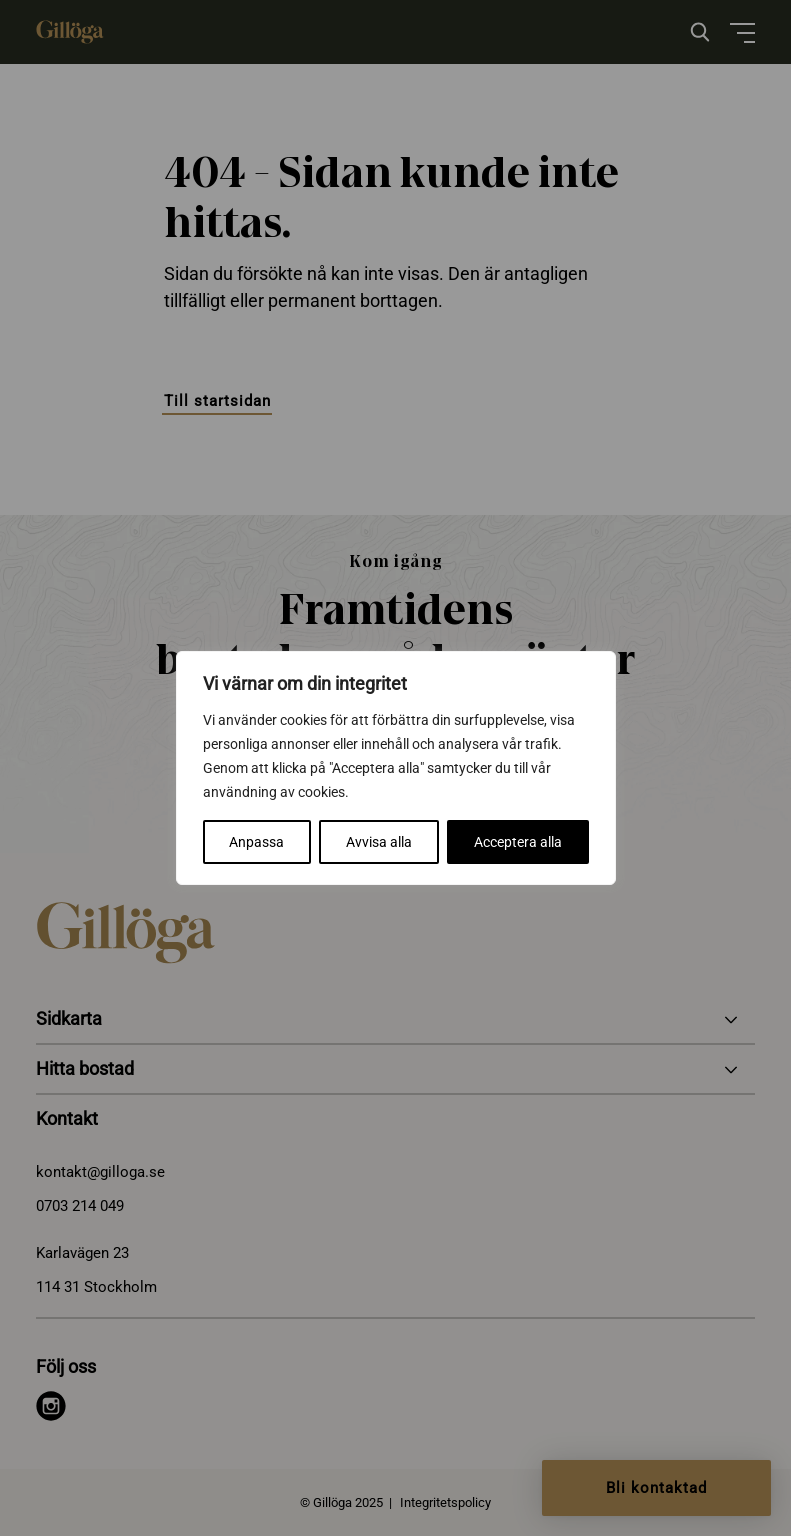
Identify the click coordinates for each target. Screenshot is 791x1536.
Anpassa (256, 842)
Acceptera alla (518, 842)
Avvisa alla (379, 842)
